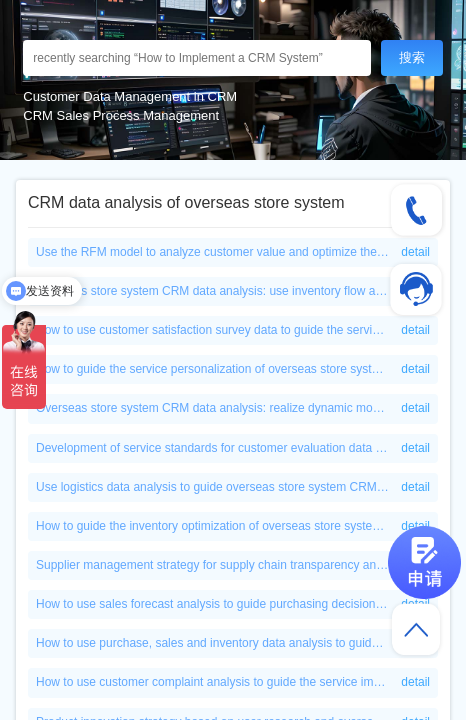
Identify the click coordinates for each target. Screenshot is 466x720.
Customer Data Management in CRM (130, 96)
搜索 (412, 57)
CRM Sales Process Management (121, 115)
